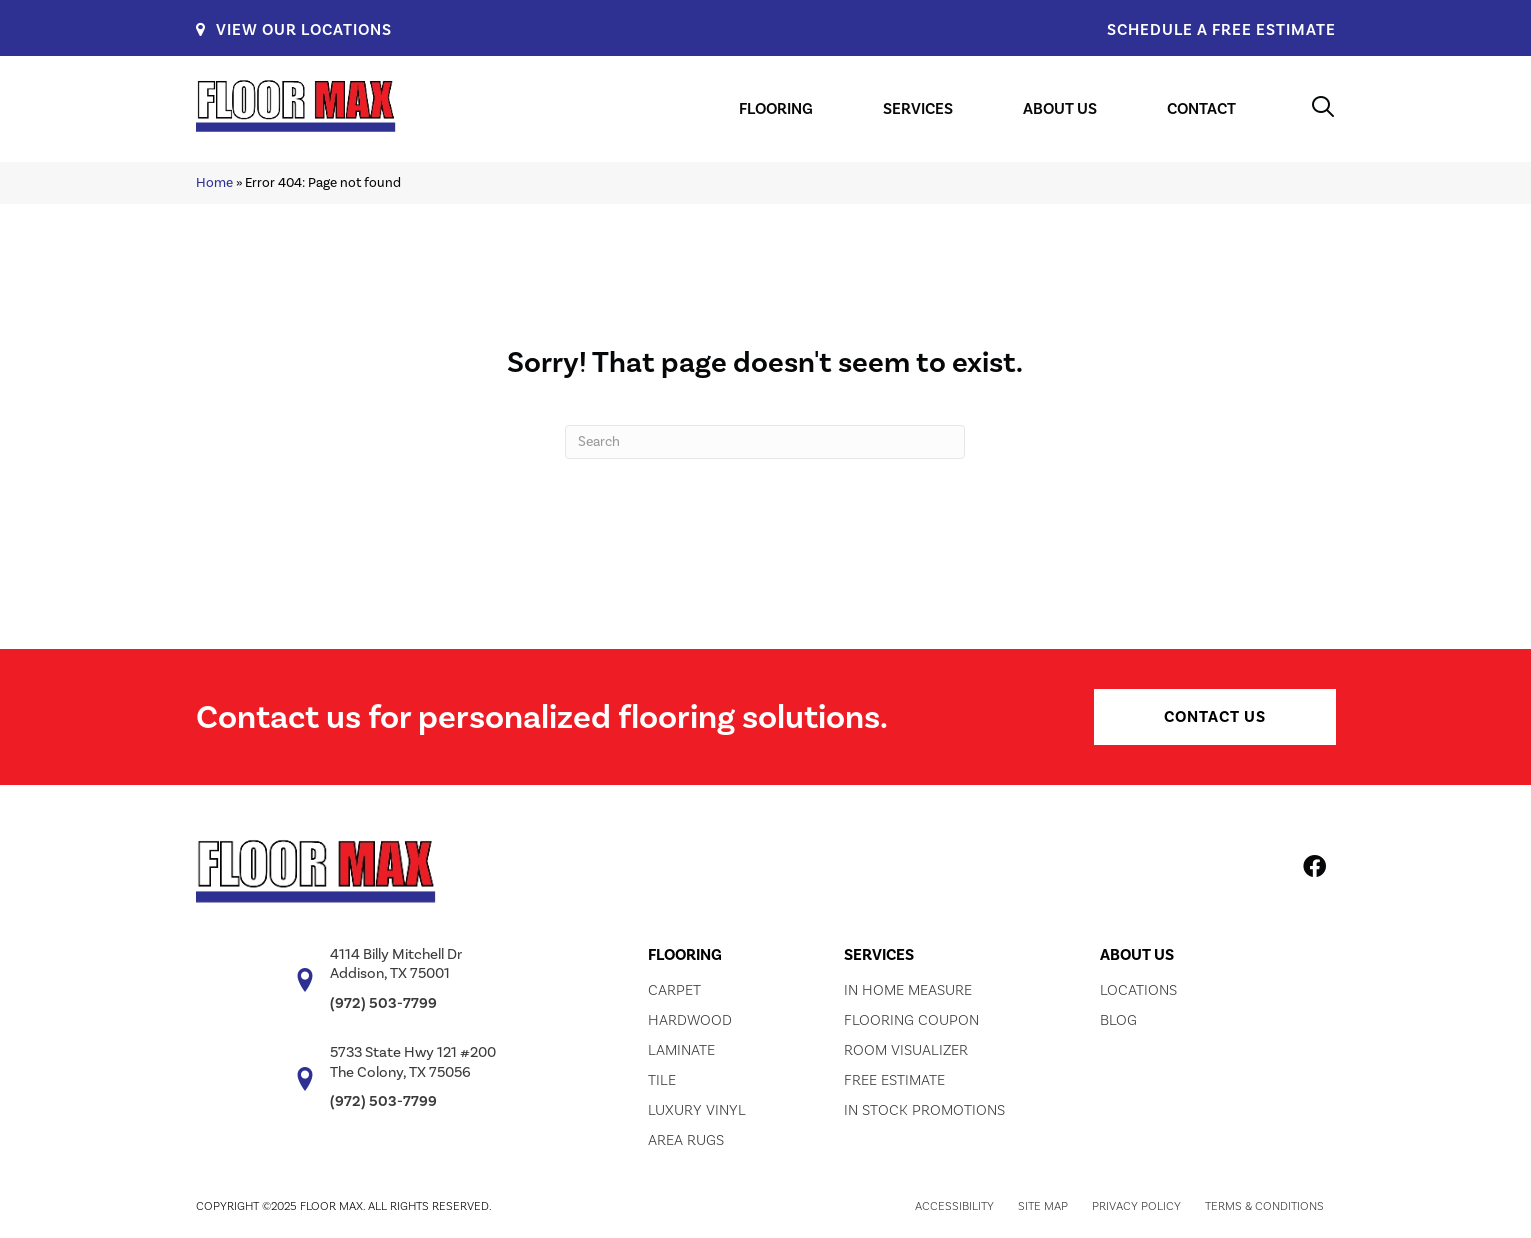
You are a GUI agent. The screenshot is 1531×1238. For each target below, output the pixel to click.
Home (214, 182)
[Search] (765, 442)
